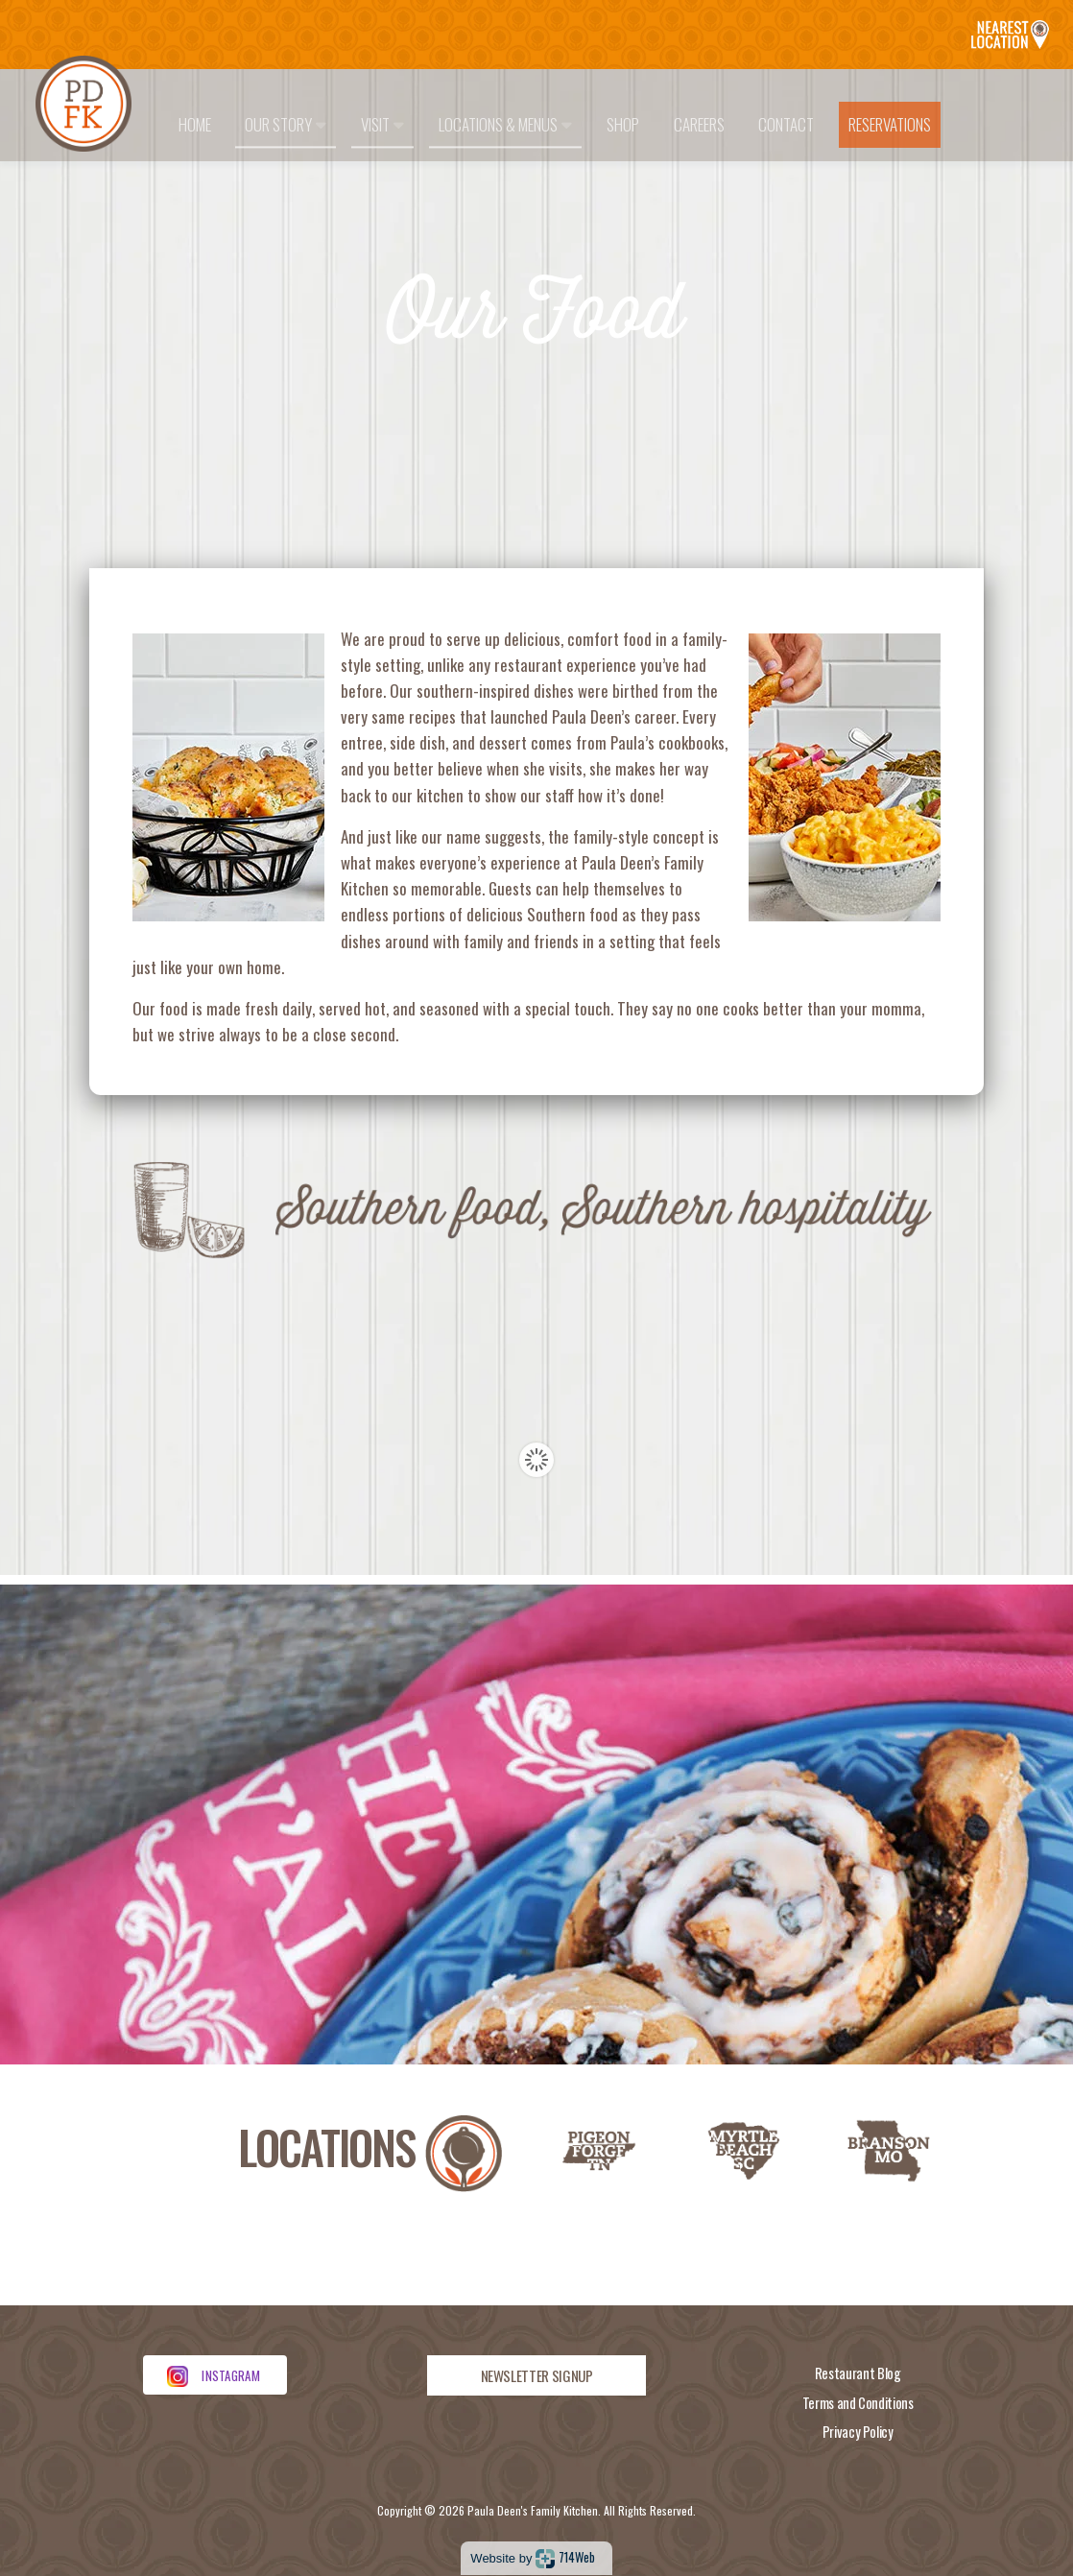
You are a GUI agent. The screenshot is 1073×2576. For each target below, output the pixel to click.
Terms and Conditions (858, 2403)
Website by (532, 2557)
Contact (786, 124)
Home (195, 124)
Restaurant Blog (858, 2373)
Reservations (889, 124)
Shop (623, 124)
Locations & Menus (505, 124)
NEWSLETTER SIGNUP (537, 2375)
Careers (699, 124)
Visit (382, 124)
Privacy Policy (858, 2431)
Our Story (285, 124)
